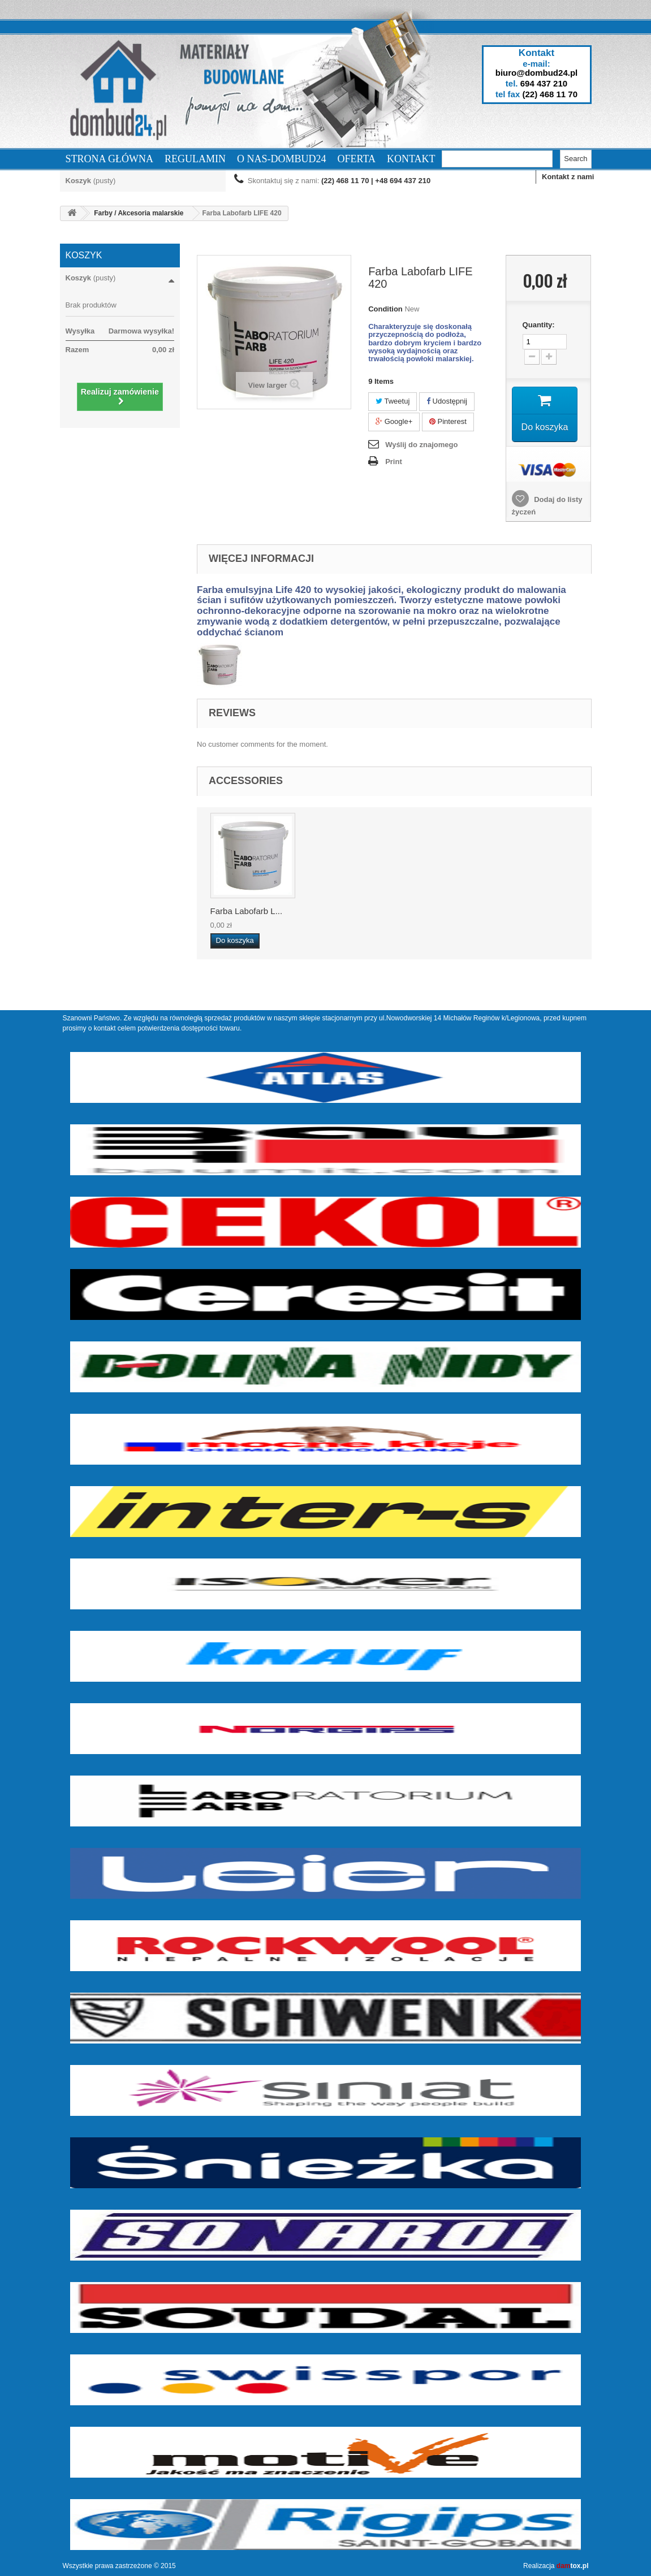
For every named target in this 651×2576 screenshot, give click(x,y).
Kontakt (411, 158)
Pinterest (448, 421)
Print (393, 461)
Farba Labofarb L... (246, 911)
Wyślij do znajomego (421, 444)
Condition (385, 309)
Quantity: (539, 325)
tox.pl (573, 2566)
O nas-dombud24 (281, 158)
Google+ (394, 421)
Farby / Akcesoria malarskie (138, 213)
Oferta (357, 158)
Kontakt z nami (568, 176)
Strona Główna (110, 158)
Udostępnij (446, 401)
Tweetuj (392, 401)
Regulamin (195, 158)
